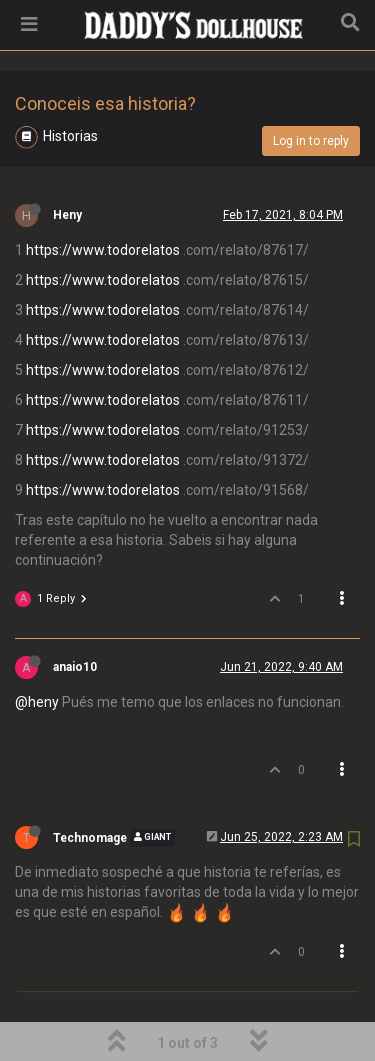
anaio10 (75, 616)
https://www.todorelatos (103, 199)
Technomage (90, 787)
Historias (70, 85)
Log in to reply (311, 90)
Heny (67, 164)
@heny (37, 651)
